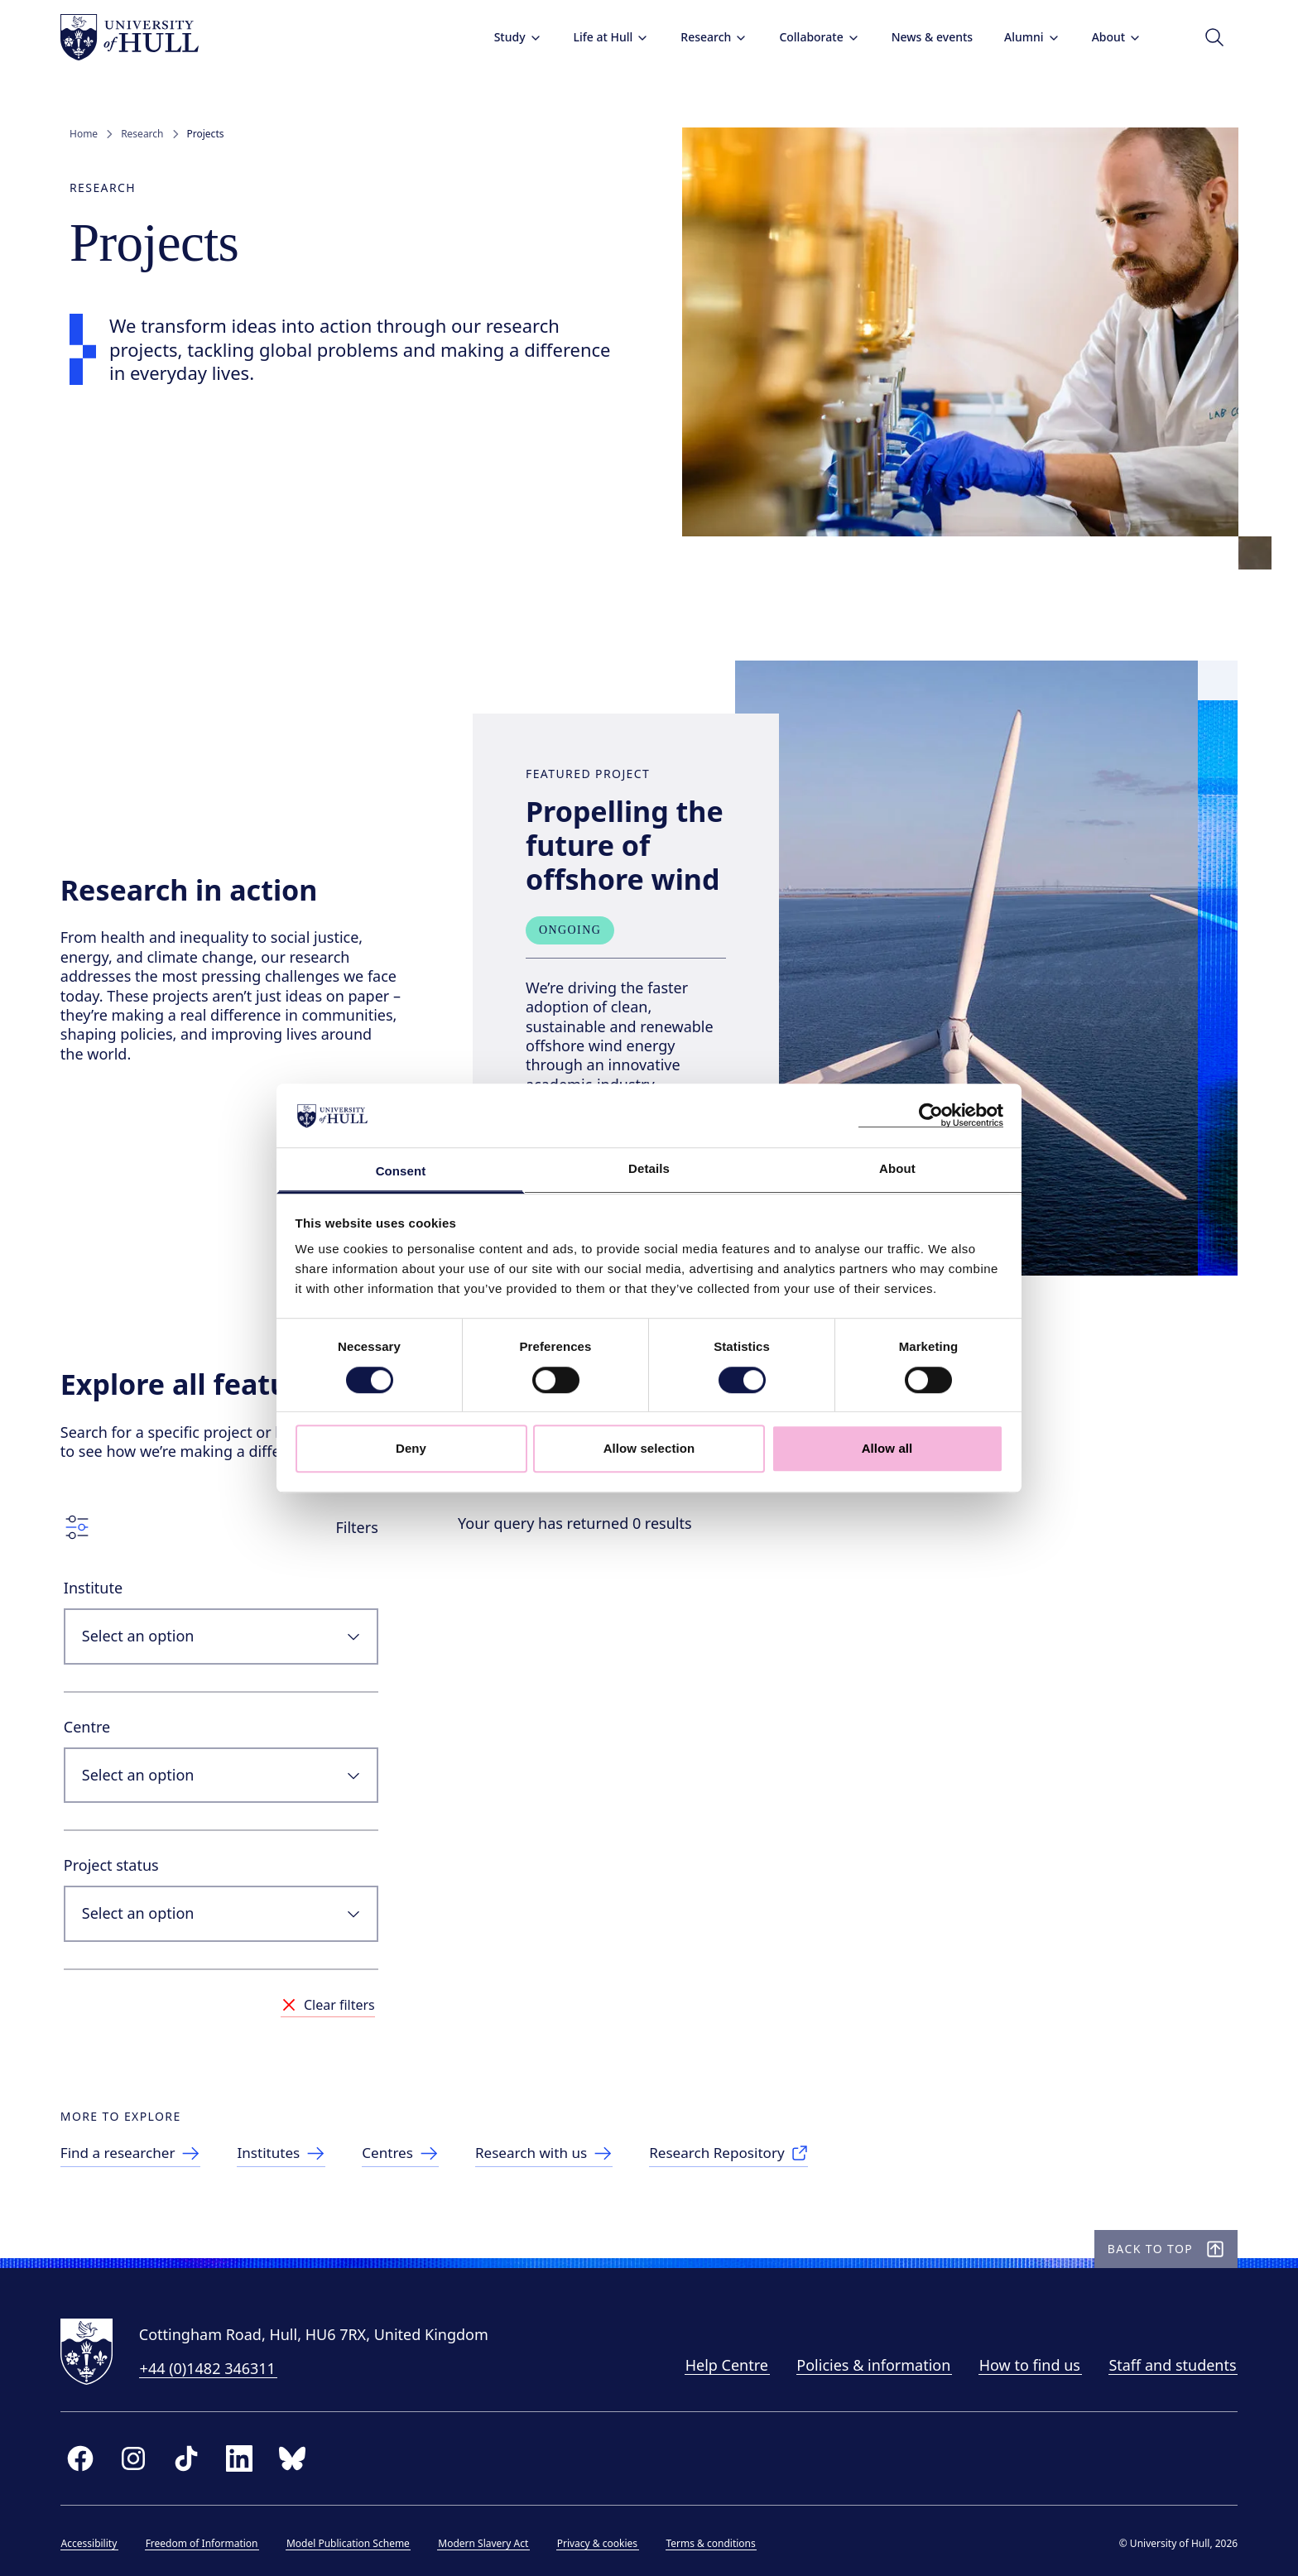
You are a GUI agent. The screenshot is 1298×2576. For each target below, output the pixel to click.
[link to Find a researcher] (144, 2141)
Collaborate (810, 37)
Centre (96, 1704)
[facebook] (89, 2455)
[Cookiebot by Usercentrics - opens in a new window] (930, 1115)
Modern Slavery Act (493, 2540)
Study (508, 37)
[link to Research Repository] (761, 2141)
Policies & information (864, 2362)
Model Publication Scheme (357, 2540)
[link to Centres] (422, 2141)
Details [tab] (649, 1168)
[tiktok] (195, 2455)
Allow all (887, 1448)
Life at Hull (602, 37)
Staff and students (1163, 2362)
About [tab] (897, 1168)
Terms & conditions (720, 2540)
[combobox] (230, 1614)
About (1107, 37)
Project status (120, 1842)
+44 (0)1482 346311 (217, 2365)
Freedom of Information (211, 2540)
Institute (102, 1566)
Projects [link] (205, 134)
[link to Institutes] (300, 2141)
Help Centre (716, 2362)
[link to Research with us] (570, 2141)
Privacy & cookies (606, 2540)
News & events (922, 37)
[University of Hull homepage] (139, 37)
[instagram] (142, 2455)
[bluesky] (301, 2455)
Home (84, 134)
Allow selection (649, 1448)
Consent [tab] (401, 1171)
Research (704, 37)
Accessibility (98, 2540)
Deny (411, 1448)
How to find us (1020, 2362)
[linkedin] (248, 2455)
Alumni (1023, 37)
